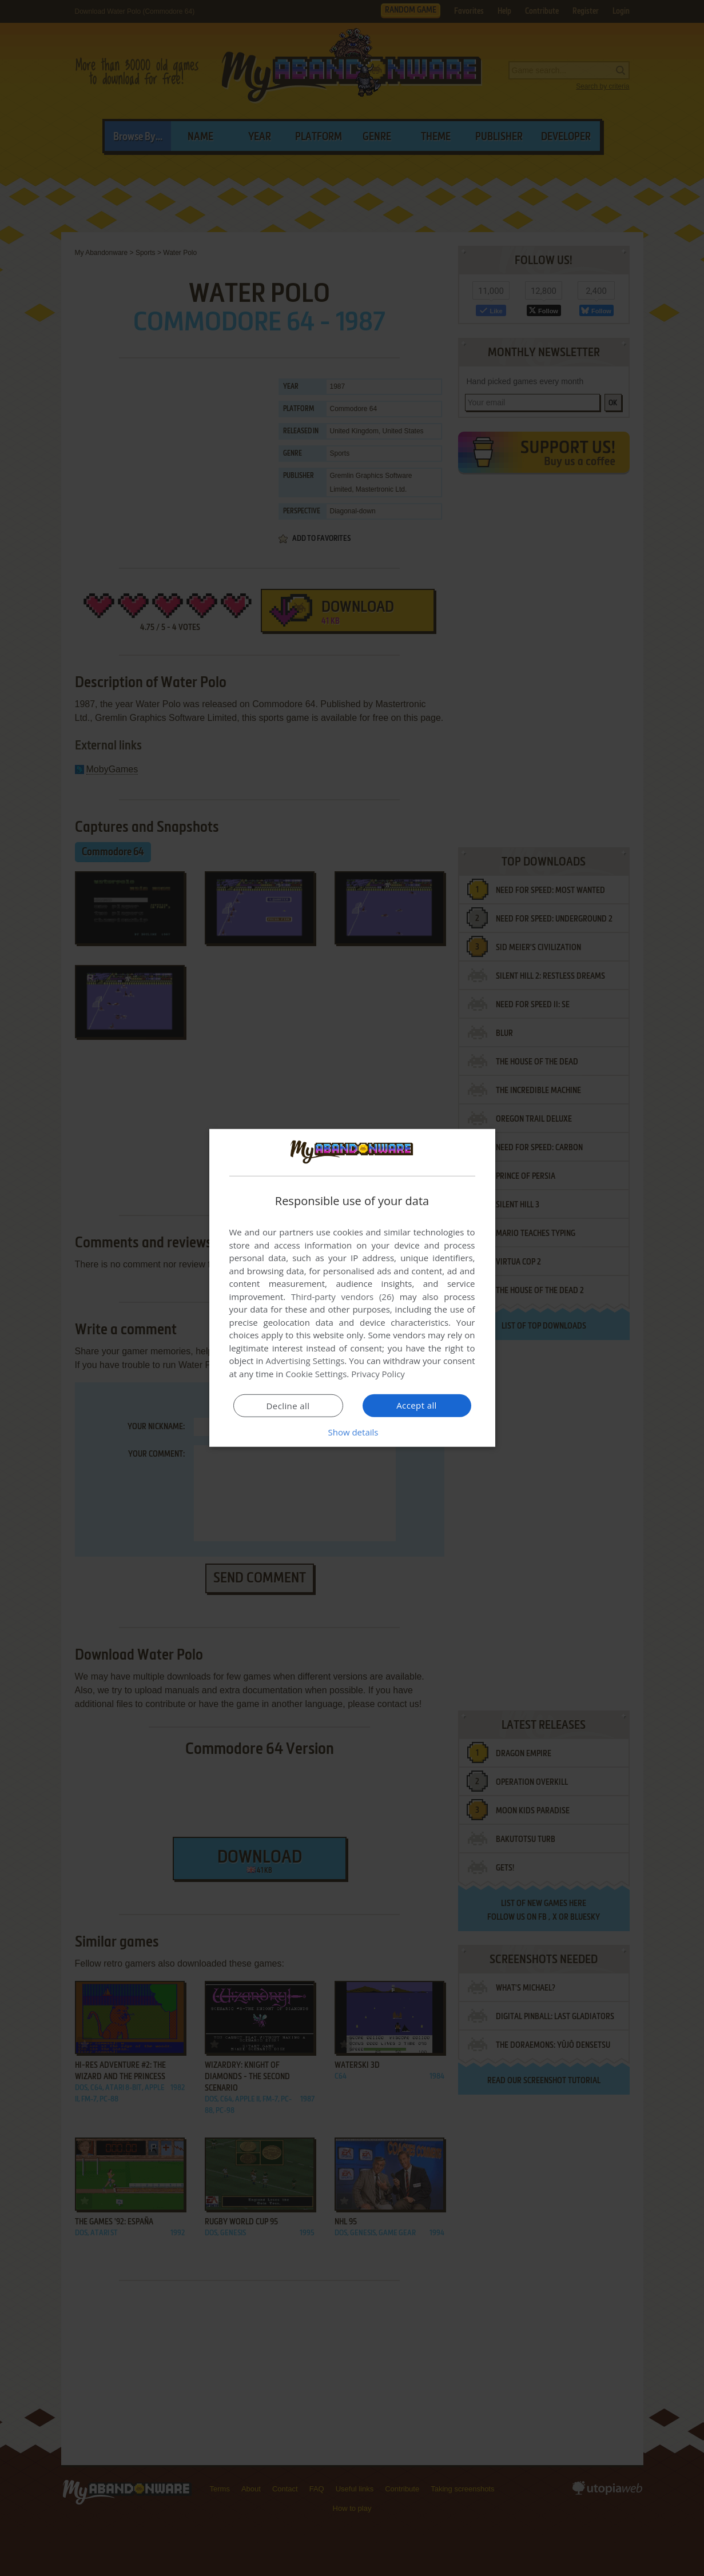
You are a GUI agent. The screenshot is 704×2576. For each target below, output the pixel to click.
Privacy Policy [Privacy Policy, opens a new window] (378, 1373)
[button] (352, 1432)
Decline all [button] (288, 1405)
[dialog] (352, 1288)
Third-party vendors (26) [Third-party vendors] (342, 1296)
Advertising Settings (305, 1360)
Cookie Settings (316, 1373)
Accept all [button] (416, 1405)
